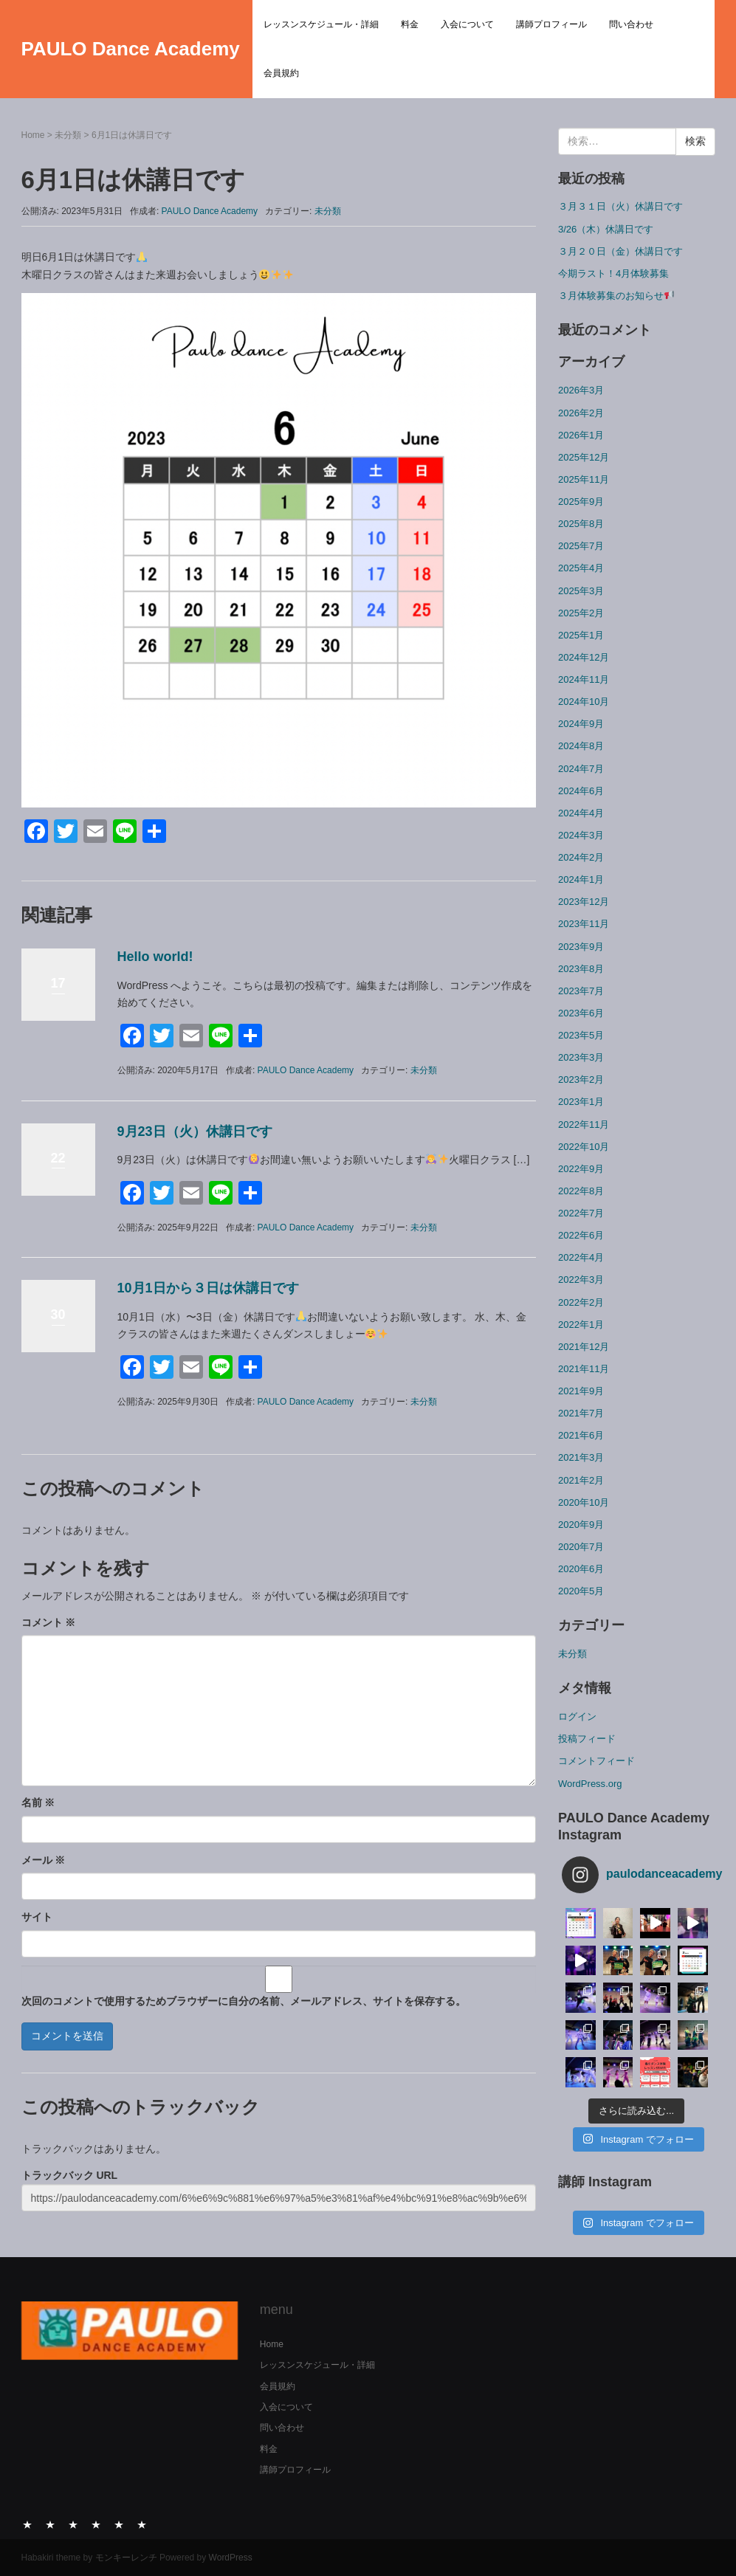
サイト (36, 1917)
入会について (467, 24)
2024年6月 (581, 790)
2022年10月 (583, 1146)
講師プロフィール (551, 24)
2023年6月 (581, 1013)
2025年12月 (583, 457)
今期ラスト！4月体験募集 (613, 273)
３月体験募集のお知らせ (616, 295)
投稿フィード (587, 1738)
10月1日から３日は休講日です (208, 1288)
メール (43, 1860)
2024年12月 (583, 657)
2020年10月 (583, 1502)
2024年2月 (581, 857)
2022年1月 (581, 1324)
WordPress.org (590, 1783)
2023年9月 (581, 946)
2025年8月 (581, 523)
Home (33, 135)
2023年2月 (581, 1079)
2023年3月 (581, 1057)
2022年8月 (581, 1190)
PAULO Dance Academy (130, 49)
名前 (38, 1802)
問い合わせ (631, 24)
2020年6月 (581, 1568)
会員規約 (281, 73)
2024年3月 (581, 835)
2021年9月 (581, 1391)
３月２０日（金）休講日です (620, 251)
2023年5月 (581, 1035)
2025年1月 (581, 635)
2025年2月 (581, 613)
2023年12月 (583, 901)
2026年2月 (581, 413)
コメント (48, 1622)
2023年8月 (581, 968)
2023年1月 (581, 1101)
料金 (410, 24)
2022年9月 (581, 1168)
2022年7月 (581, 1213)
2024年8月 (581, 745)
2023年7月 (581, 990)
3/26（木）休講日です (605, 229)
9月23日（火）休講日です (194, 1131)
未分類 (68, 135)
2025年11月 (583, 479)
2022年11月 (583, 1124)
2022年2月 (581, 1302)
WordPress (230, 2557)
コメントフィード (596, 1760)
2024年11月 (583, 679)
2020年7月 (581, 1546)
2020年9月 (581, 1524)
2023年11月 (583, 923)
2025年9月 (581, 501)
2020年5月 (581, 1591)
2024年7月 (581, 768)
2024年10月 (583, 701)
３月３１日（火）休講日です (620, 206)
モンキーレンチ (126, 2557)
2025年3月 (581, 590)
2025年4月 (581, 568)
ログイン (577, 1716)
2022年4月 (581, 1257)
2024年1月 (581, 879)
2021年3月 (581, 1457)
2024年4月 (581, 813)
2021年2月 (581, 1480)
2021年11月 (583, 1368)
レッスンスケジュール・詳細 (321, 24)
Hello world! (155, 956)
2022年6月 (581, 1235)
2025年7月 (581, 545)
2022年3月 (581, 1279)
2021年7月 (581, 1413)
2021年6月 (581, 1435)
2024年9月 (581, 723)
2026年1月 (581, 435)
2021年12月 (583, 1346)
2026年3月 (581, 390)
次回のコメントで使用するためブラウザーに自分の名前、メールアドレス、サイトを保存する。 (243, 2001)
